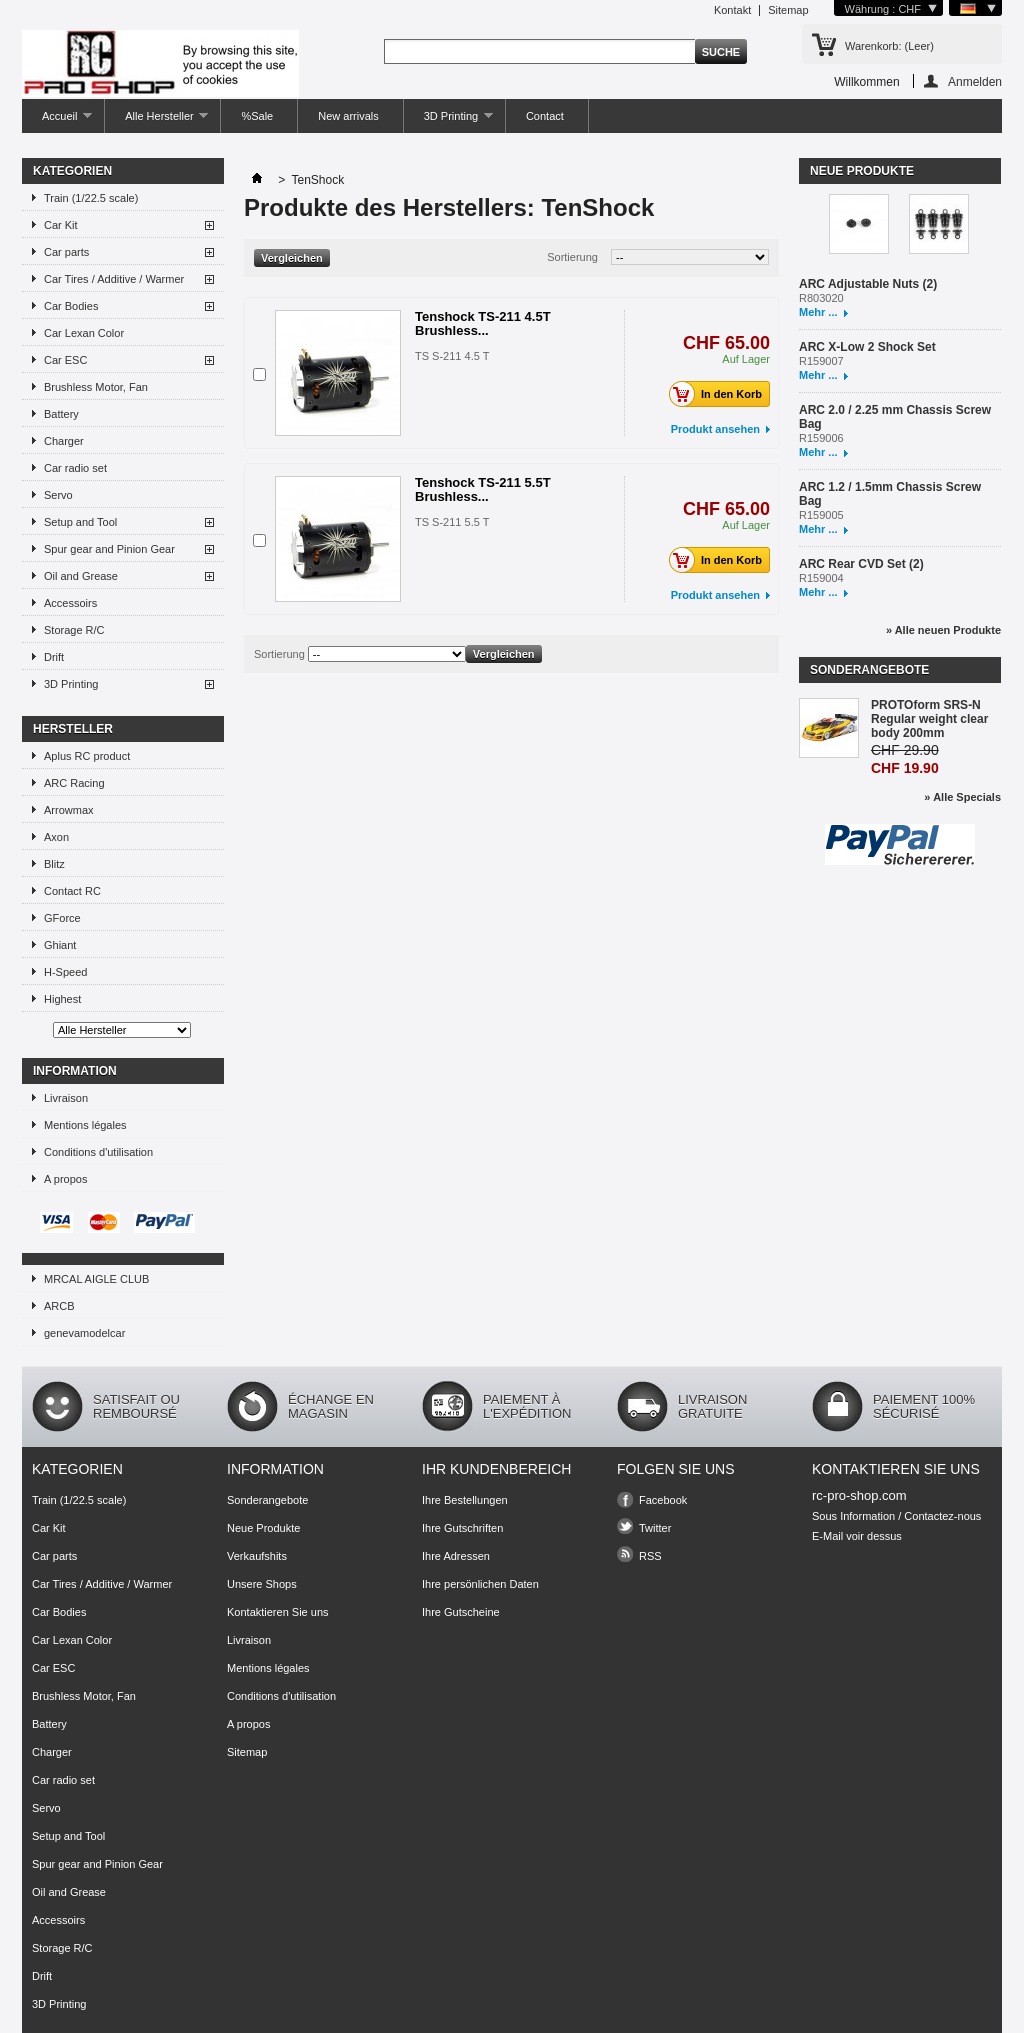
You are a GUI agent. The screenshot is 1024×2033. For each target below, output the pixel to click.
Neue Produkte (862, 171)
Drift (54, 657)
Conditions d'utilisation (98, 1152)
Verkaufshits (257, 1556)
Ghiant (60, 945)
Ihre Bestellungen (465, 1500)
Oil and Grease (81, 576)
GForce (62, 918)
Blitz (54, 864)
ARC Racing (74, 783)
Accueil (57, 121)
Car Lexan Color (84, 333)
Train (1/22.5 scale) (91, 198)
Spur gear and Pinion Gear (109, 549)
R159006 (821, 438)
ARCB (59, 1306)
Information (75, 1071)
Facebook (663, 1500)
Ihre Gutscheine (461, 1612)
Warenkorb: (889, 46)
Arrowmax (69, 810)
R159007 (821, 361)
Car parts (66, 252)
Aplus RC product (87, 756)
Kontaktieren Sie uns (278, 1612)
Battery (61, 414)
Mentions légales (85, 1125)
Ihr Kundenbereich (496, 1469)
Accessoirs (70, 603)
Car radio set (75, 468)
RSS (650, 1556)
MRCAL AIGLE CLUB (96, 1279)
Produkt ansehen (715, 429)
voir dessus (874, 1536)
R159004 (821, 578)
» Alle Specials (962, 797)
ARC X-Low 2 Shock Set (867, 347)
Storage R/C (74, 630)
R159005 (821, 515)
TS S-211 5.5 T (452, 522)
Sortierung (572, 257)
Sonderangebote (869, 670)
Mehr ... (818, 312)
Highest (62, 999)
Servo (58, 495)
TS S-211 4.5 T (452, 356)
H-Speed (65, 972)
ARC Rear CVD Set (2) (861, 564)
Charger (64, 441)
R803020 (821, 298)
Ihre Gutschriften (462, 1528)
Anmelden (975, 81)
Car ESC (65, 360)
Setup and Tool (80, 522)
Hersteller (73, 729)
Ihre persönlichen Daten (480, 1584)
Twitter (655, 1528)
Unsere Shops (262, 1584)
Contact (545, 116)
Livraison (66, 1098)
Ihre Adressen (456, 1556)
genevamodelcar (84, 1333)
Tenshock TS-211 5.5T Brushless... (483, 489)
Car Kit (61, 225)
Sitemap (788, 10)
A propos (65, 1179)
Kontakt (732, 10)
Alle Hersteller (156, 121)
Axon (56, 837)
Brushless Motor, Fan (96, 387)
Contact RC (72, 891)
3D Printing (448, 121)
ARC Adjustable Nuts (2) (868, 284)
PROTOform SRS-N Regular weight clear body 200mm (929, 719)
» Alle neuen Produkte (943, 630)
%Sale (257, 116)
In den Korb (721, 394)
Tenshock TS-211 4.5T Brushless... (483, 323)
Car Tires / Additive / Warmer (114, 279)
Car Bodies (71, 306)
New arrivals (348, 116)
